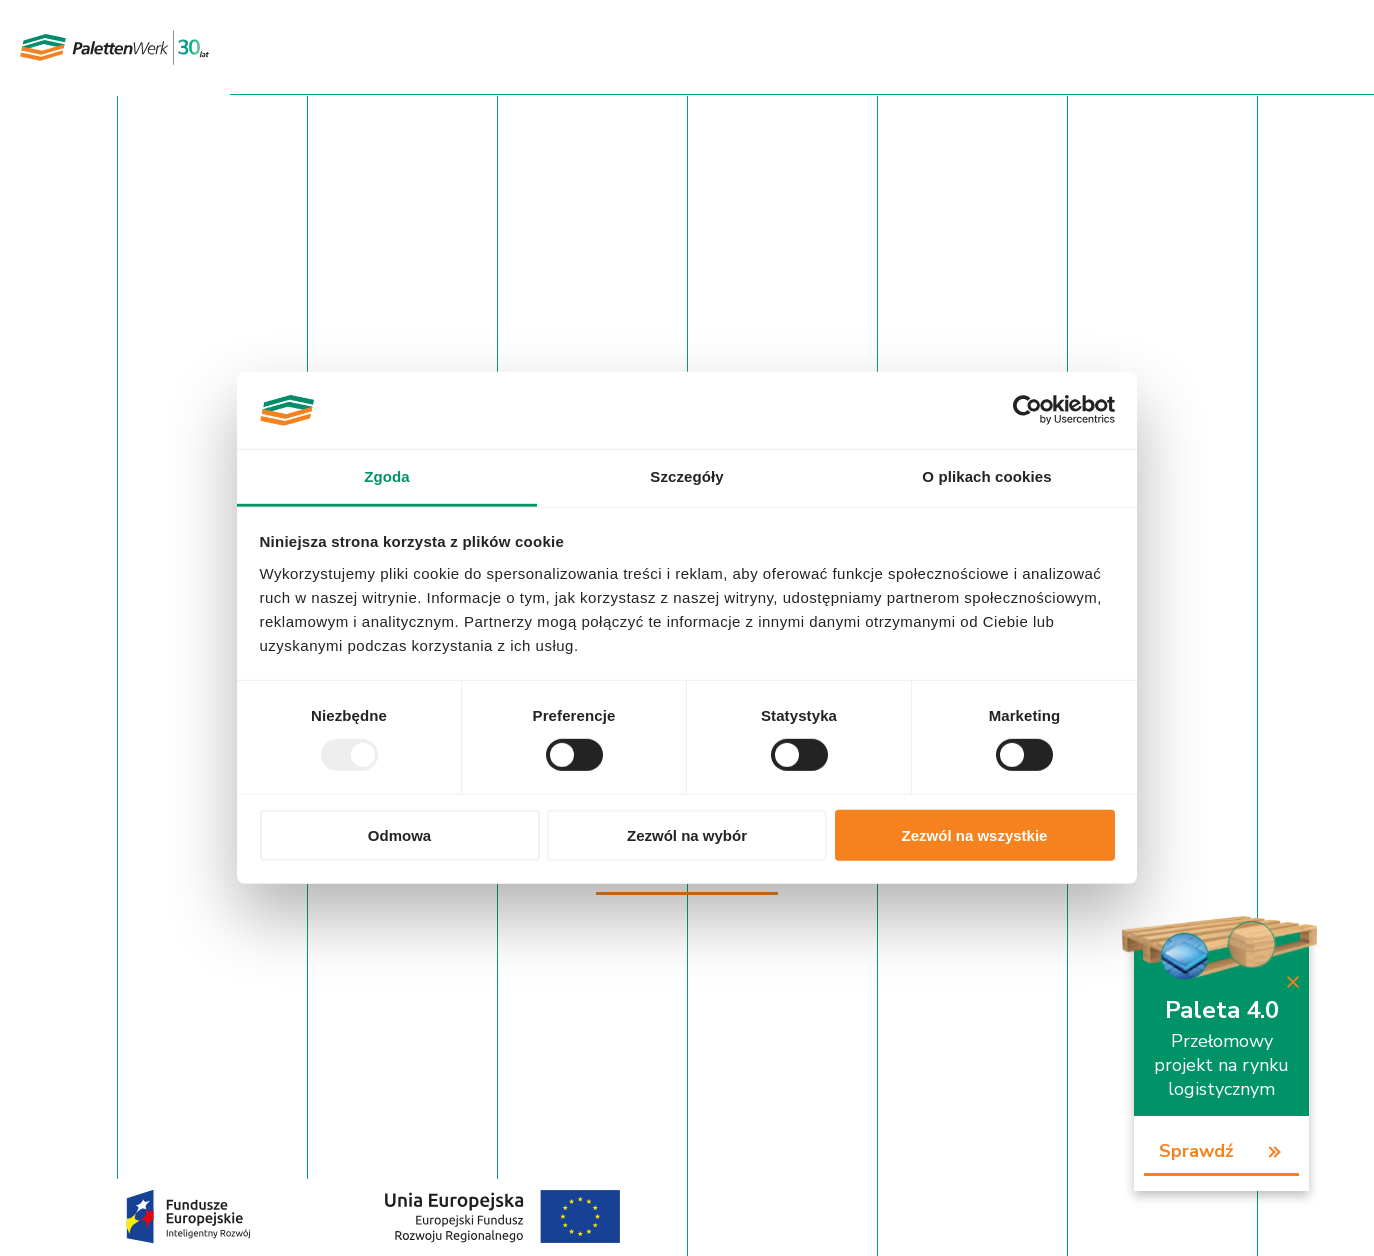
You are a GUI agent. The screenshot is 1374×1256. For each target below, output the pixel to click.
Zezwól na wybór (687, 834)
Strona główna (435, 47)
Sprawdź (1196, 1151)
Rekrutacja (1027, 47)
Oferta (536, 47)
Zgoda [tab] (387, 476)
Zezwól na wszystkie (975, 834)
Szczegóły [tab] (686, 476)
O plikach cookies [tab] (986, 476)
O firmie (714, 47)
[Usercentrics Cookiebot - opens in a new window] (1027, 410)
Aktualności (808, 47)
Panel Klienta (1219, 47)
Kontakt (1118, 47)
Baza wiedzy (920, 47)
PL (1293, 49)
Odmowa (399, 834)
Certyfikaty (623, 47)
